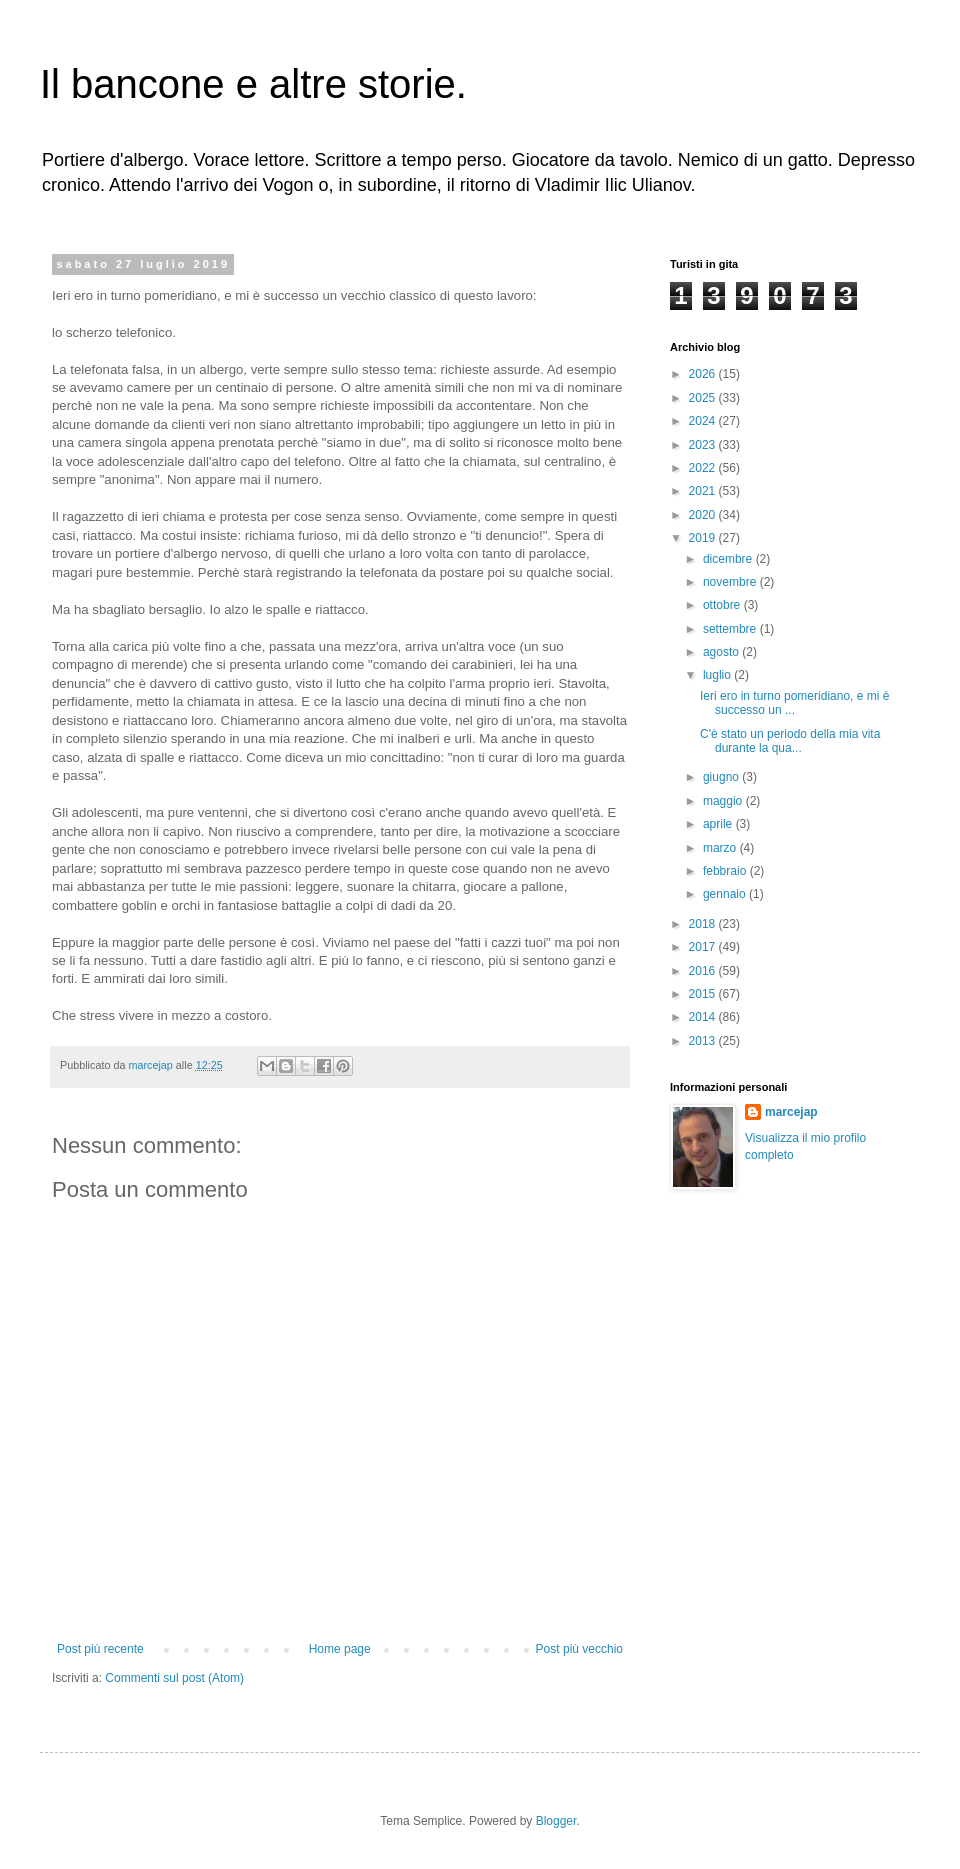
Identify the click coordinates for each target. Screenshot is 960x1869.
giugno (722, 777)
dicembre (729, 559)
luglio (718, 675)
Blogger (556, 1821)
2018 (704, 924)
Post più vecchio (579, 1649)
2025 (704, 398)
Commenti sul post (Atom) (174, 1678)
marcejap (791, 1112)
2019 (704, 538)
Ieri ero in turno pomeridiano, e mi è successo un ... (794, 703)
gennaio (726, 894)
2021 (704, 491)
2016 (704, 971)
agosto (722, 652)
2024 (704, 421)
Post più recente (100, 1649)
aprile (719, 824)
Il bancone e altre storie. (253, 84)
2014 (704, 1017)
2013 (704, 1041)
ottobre (723, 605)
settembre (731, 629)
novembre (731, 582)
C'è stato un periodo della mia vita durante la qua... (790, 741)
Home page (340, 1649)
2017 (704, 947)
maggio (724, 801)
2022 (704, 468)
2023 (704, 445)
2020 (704, 515)
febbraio (726, 871)
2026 (704, 374)
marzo (721, 848)
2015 (704, 994)
